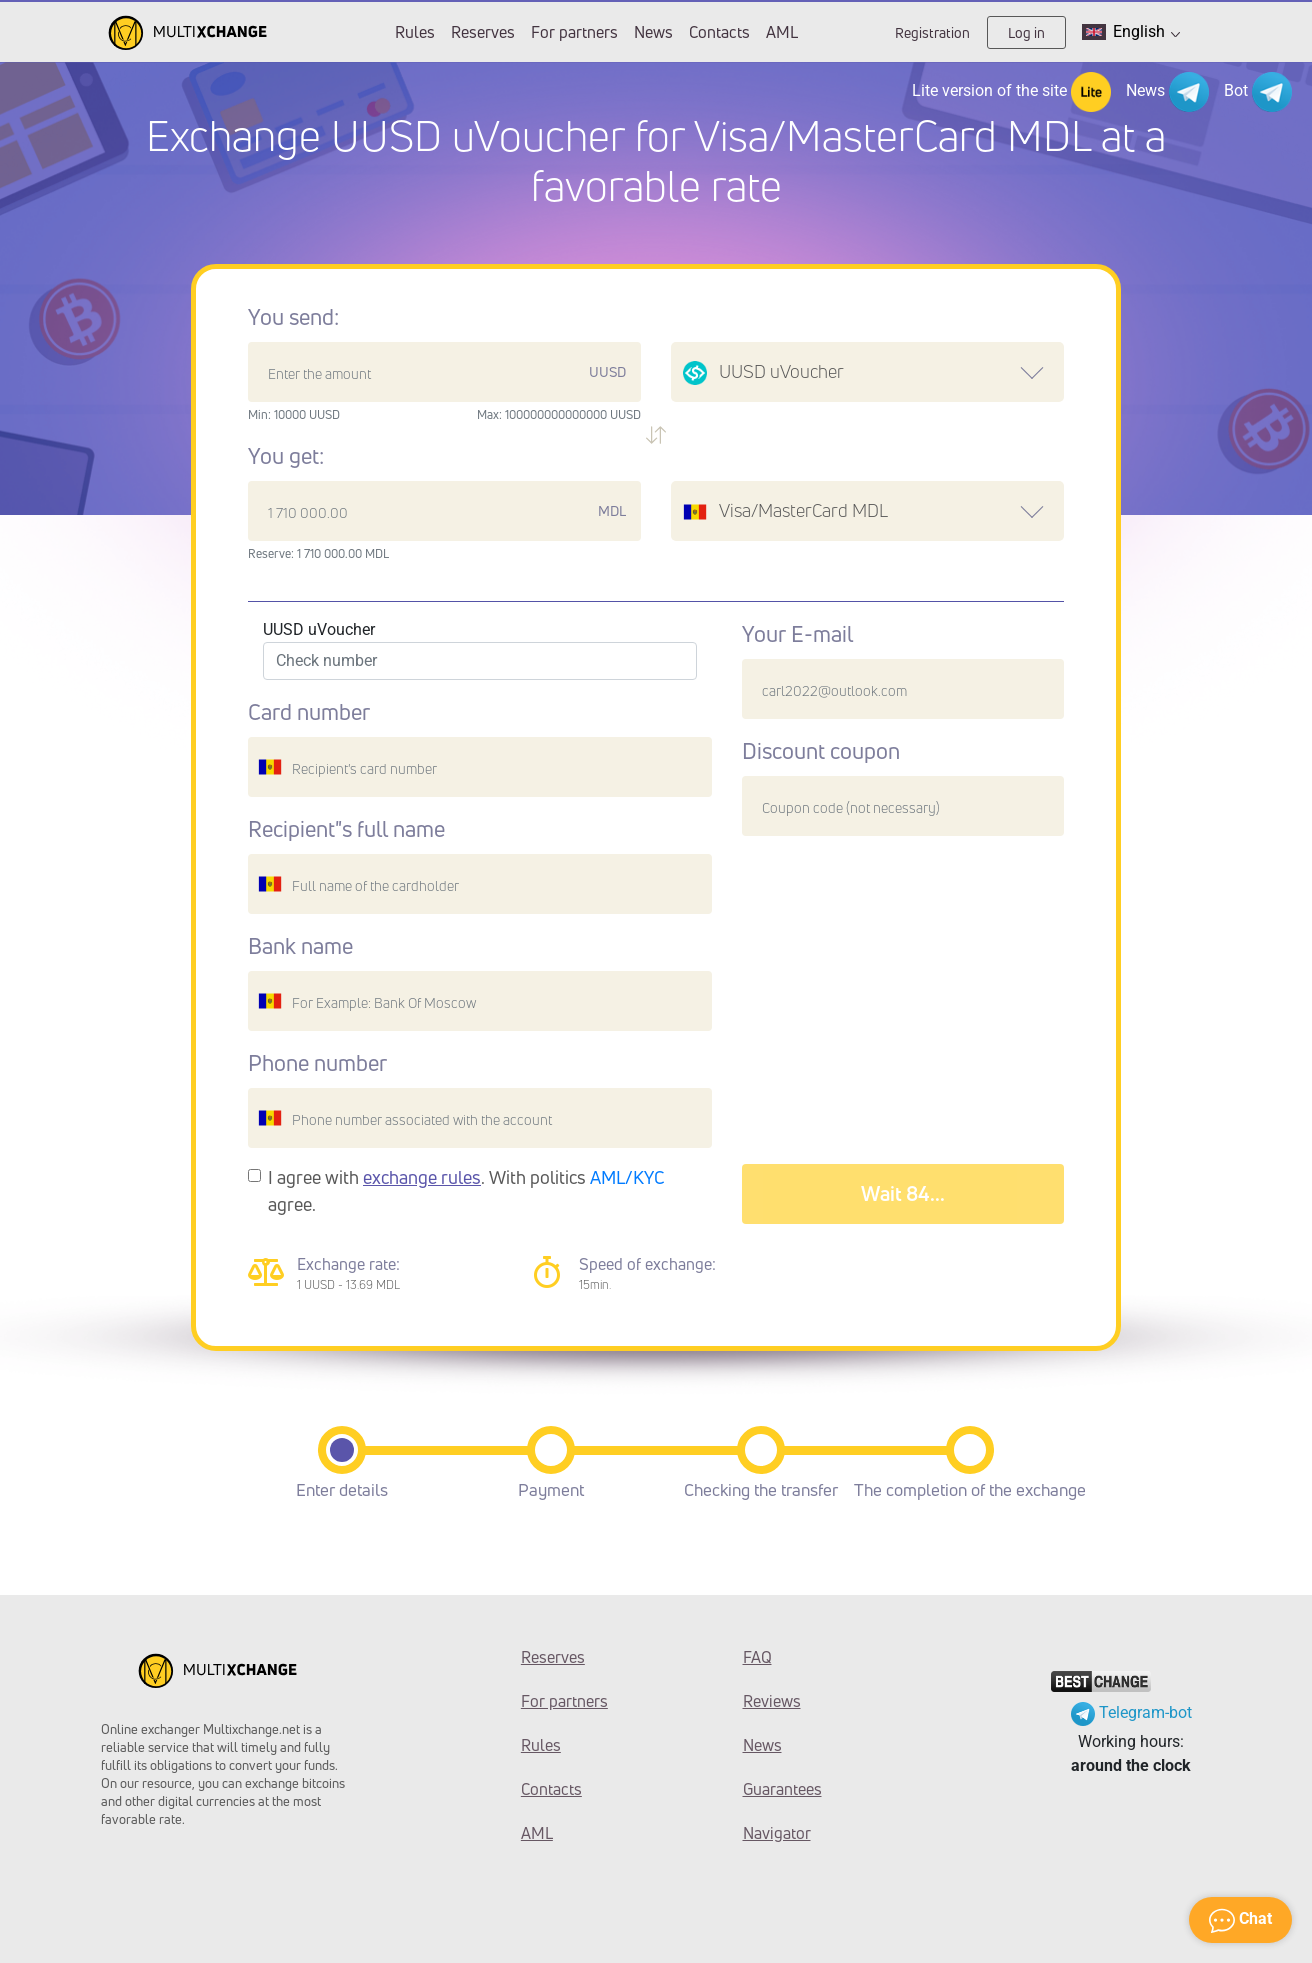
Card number (309, 712)
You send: (293, 317)
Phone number (317, 1063)
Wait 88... (903, 1193)
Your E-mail (797, 634)
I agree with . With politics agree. (466, 1190)
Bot (1258, 92)
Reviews (772, 1701)
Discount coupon (821, 751)
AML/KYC (627, 1177)
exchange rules (422, 1177)
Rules (415, 32)
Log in (1026, 32)
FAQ (757, 1657)
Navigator (777, 1833)
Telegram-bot (1131, 1712)
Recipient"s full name (346, 829)
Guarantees (782, 1789)
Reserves (483, 32)
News (653, 32)
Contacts (719, 32)
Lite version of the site (1011, 92)
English (1131, 32)
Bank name (300, 946)
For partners (574, 32)
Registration (932, 32)
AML (782, 32)
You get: (286, 456)
